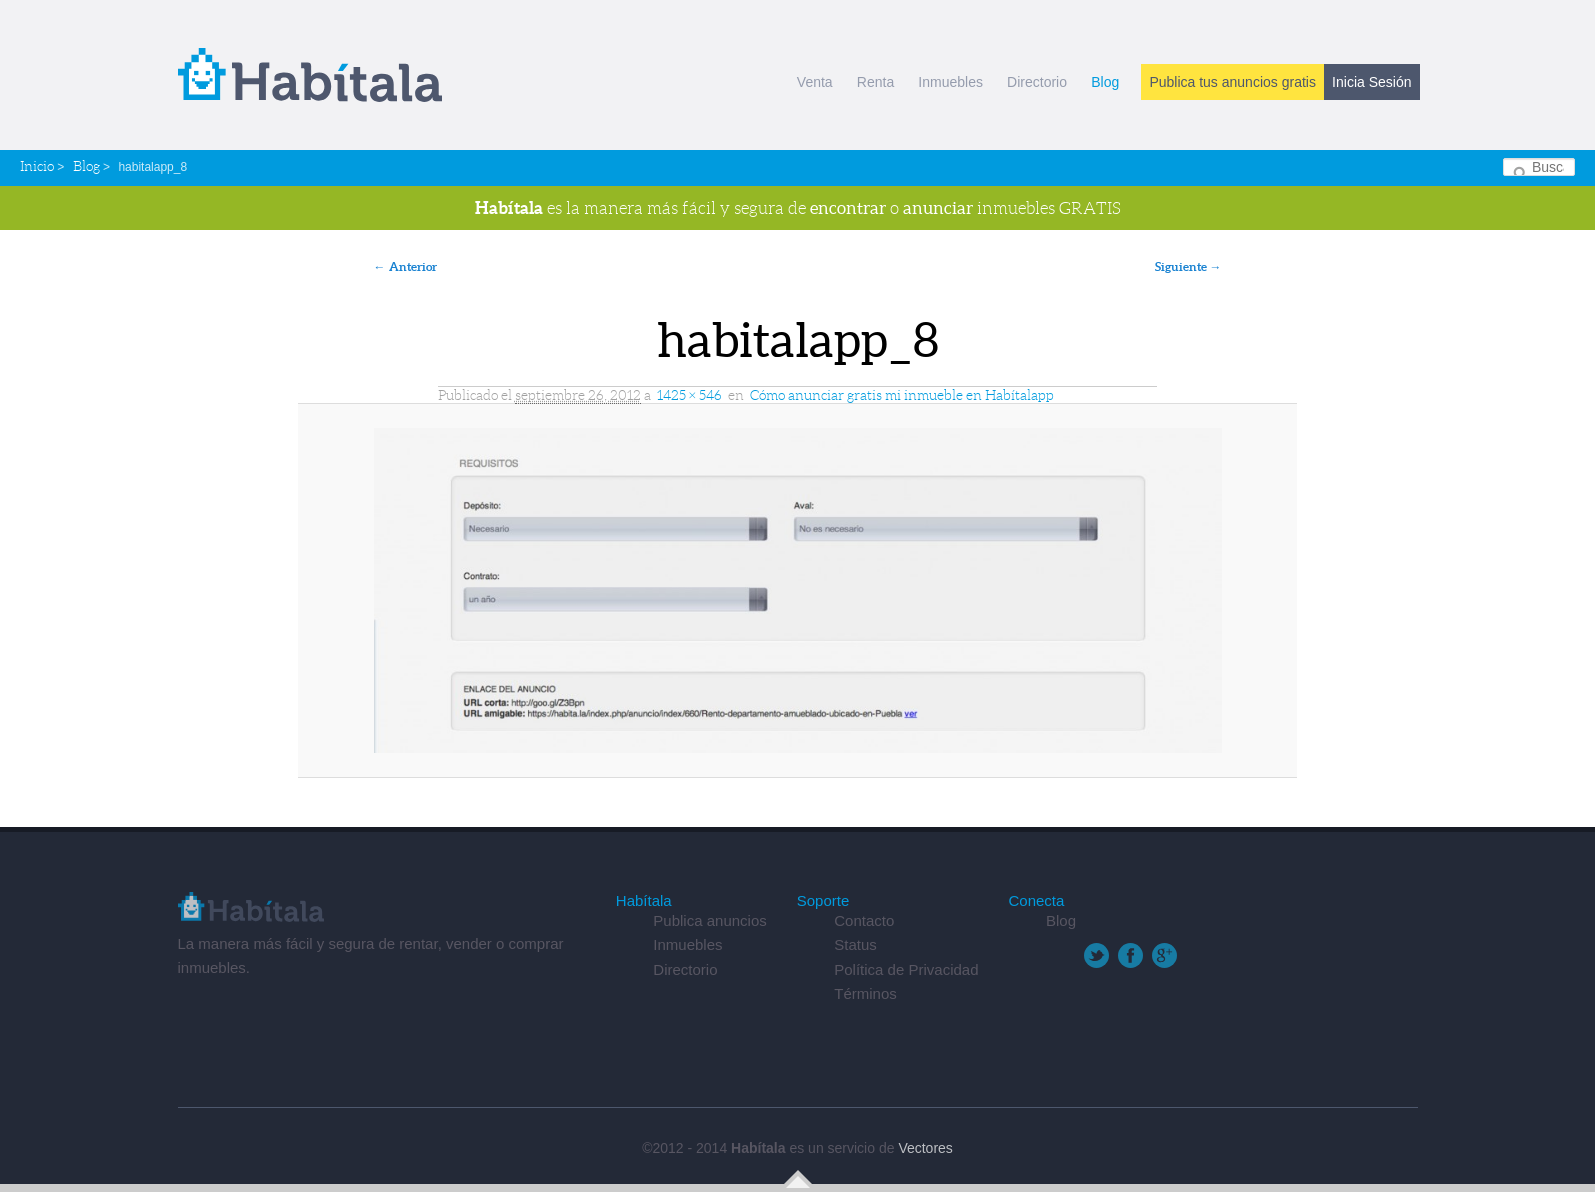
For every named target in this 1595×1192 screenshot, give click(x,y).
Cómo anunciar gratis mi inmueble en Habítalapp (902, 395)
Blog (1105, 82)
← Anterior (405, 266)
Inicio (37, 166)
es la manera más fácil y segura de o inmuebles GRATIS (798, 207)
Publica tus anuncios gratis (1232, 82)
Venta (815, 82)
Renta (875, 82)
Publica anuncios (709, 920)
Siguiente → (1188, 266)
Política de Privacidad (906, 969)
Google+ (1164, 955)
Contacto (864, 920)
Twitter (1096, 955)
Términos (865, 993)
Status (855, 944)
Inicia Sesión (1371, 82)
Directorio (1037, 82)
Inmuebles (950, 82)
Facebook (1130, 955)
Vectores (925, 1148)
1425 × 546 (689, 395)
